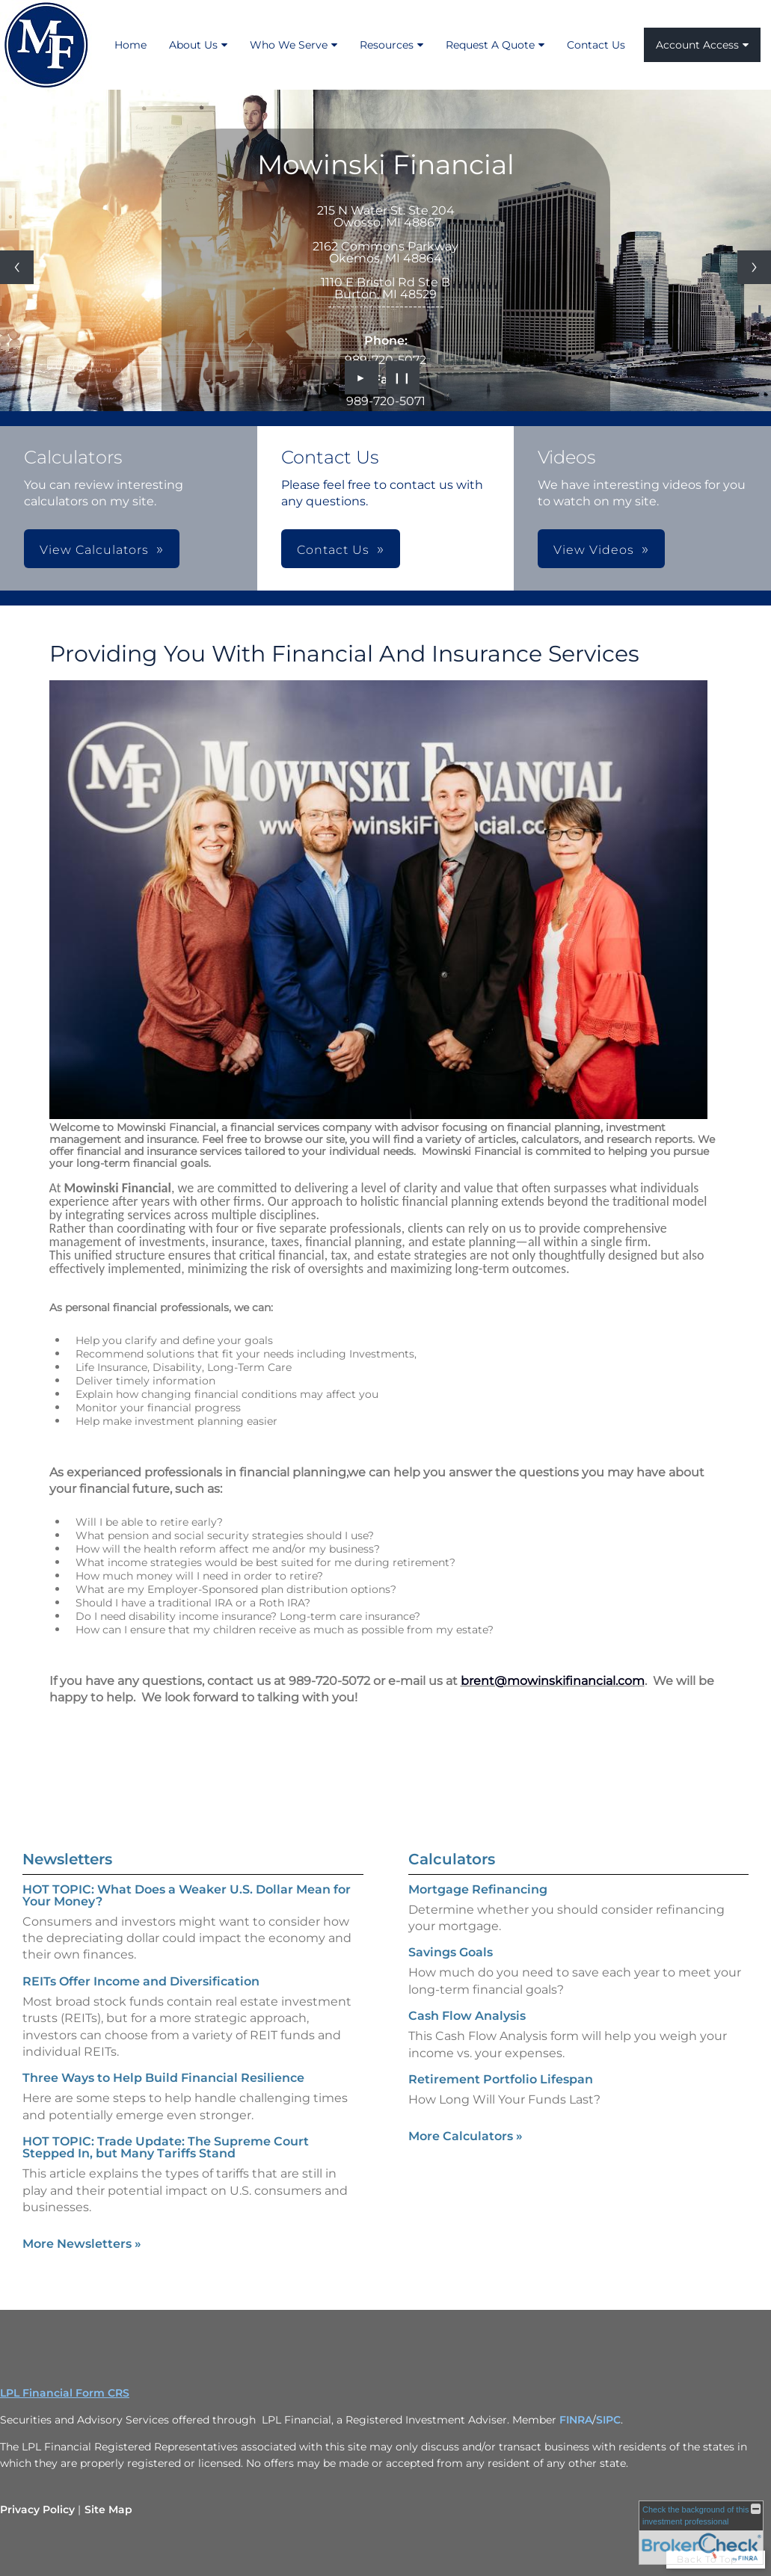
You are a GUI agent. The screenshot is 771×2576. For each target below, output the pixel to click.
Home (130, 45)
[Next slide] (754, 267)
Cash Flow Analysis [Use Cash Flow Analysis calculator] (467, 2034)
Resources (387, 45)
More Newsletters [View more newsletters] (81, 2225)
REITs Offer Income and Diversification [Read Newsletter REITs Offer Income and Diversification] (140, 1963)
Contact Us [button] (333, 550)
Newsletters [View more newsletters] (67, 1840)
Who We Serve (289, 45)
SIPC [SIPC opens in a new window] (608, 2419)
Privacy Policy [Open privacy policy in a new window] (37, 2509)
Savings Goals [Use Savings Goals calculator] (450, 1971)
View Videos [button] (593, 550)
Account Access (697, 45)
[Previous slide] (17, 267)
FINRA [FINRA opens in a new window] (575, 2419)
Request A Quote (490, 45)
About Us (193, 45)
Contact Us (596, 45)
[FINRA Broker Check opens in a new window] (701, 2532)
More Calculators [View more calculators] (465, 2155)
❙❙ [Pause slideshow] (402, 377)
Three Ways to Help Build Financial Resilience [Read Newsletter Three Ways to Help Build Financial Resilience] (163, 2059)
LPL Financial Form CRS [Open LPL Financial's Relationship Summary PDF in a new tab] (64, 2393)
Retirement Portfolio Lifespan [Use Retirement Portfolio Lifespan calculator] (500, 2098)
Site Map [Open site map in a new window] (108, 2509)
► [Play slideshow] (361, 377)
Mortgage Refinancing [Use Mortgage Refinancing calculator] (477, 1908)
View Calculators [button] (94, 550)
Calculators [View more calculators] (451, 1878)
